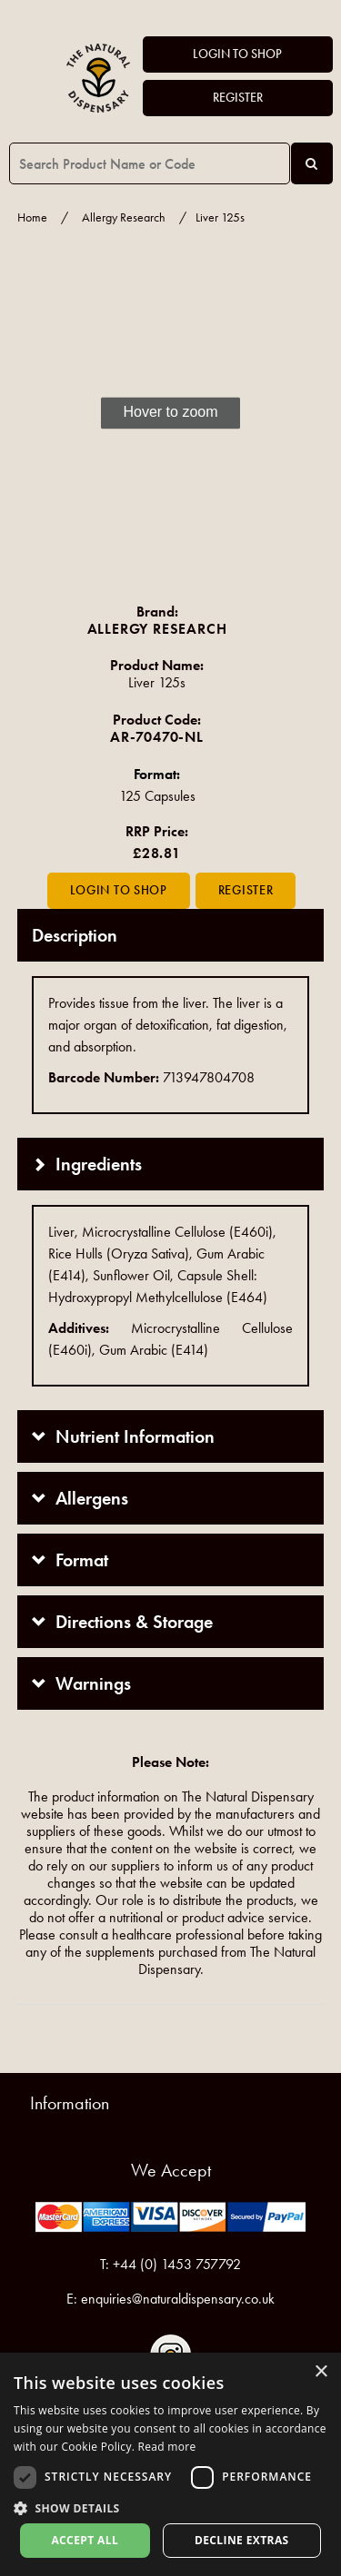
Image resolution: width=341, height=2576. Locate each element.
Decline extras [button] (242, 2540)
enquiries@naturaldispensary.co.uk (178, 2298)
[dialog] (170, 2464)
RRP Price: (156, 831)
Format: (157, 774)
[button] (170, 2507)
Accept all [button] (84, 2540)
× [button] (320, 2372)
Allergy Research (123, 217)
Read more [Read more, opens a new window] (167, 2446)
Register (238, 97)
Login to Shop (237, 54)
